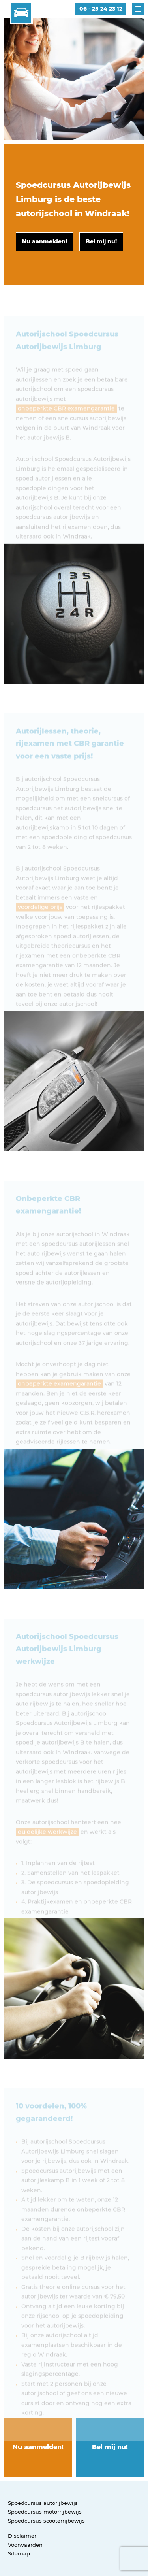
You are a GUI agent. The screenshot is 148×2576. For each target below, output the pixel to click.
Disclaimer (22, 2536)
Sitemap (19, 2553)
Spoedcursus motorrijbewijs (45, 2511)
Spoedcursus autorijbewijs (43, 2503)
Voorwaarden (25, 2545)
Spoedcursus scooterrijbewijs (46, 2521)
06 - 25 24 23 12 (100, 8)
